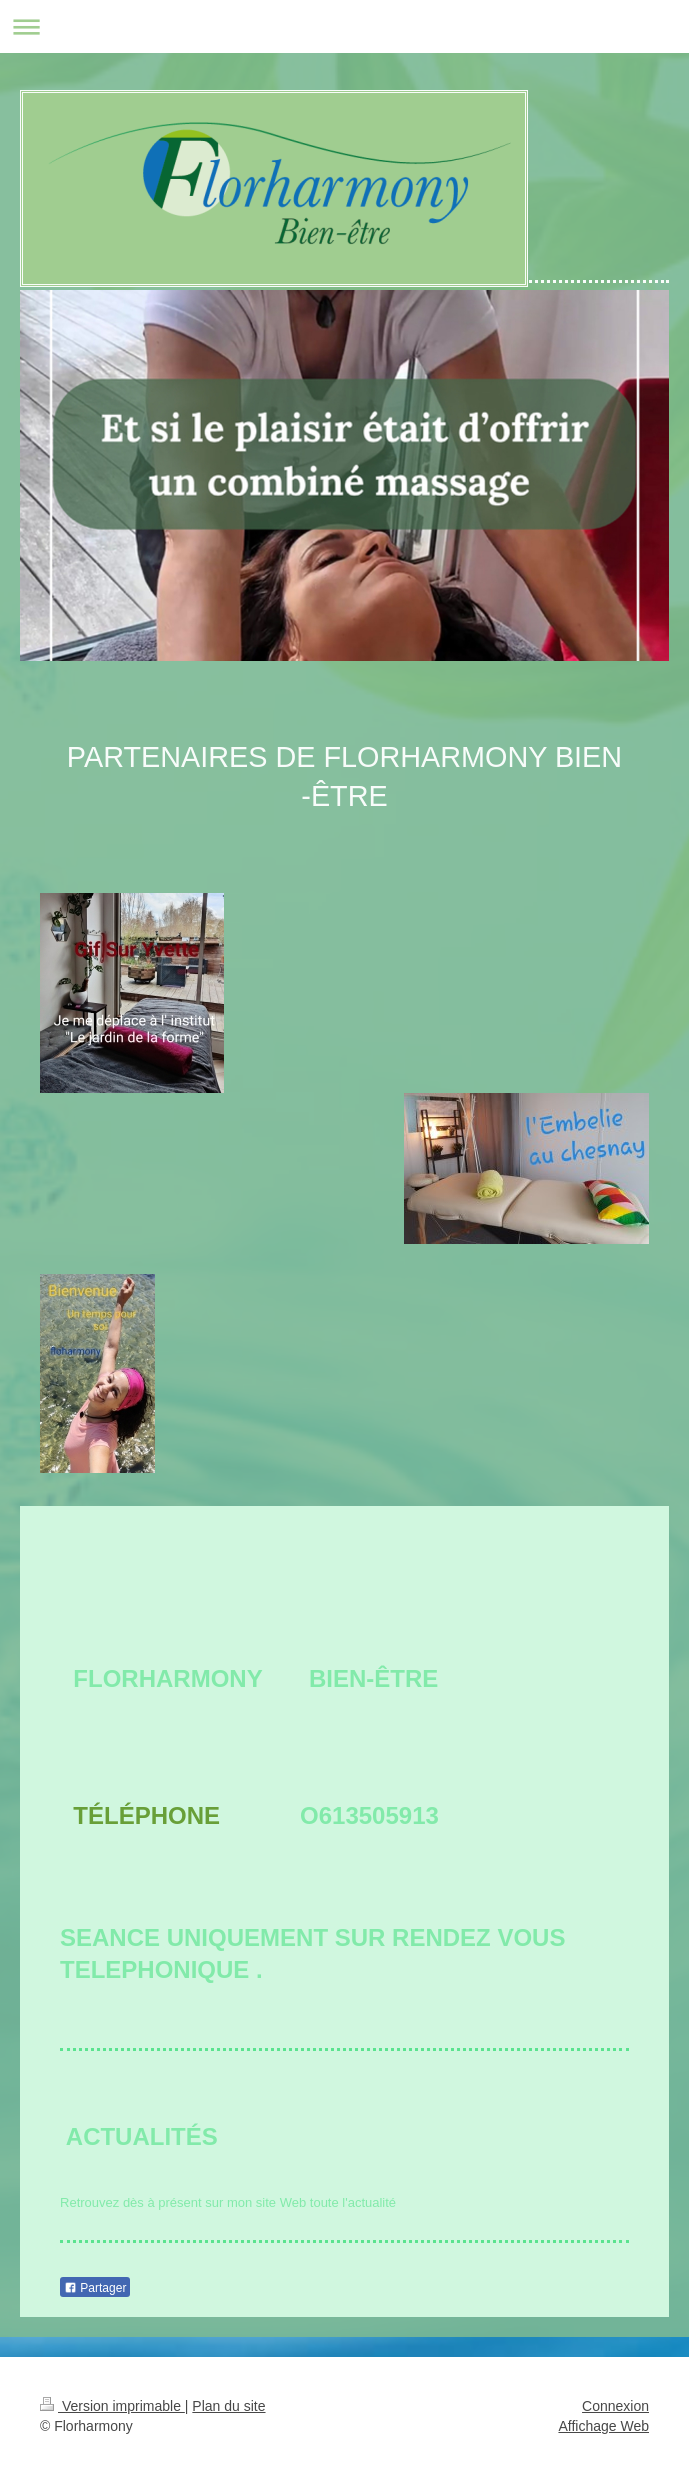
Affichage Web (603, 2426)
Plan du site (228, 2406)
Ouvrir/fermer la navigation (344, 26)
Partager (95, 2288)
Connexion (615, 2406)
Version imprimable (112, 2406)
